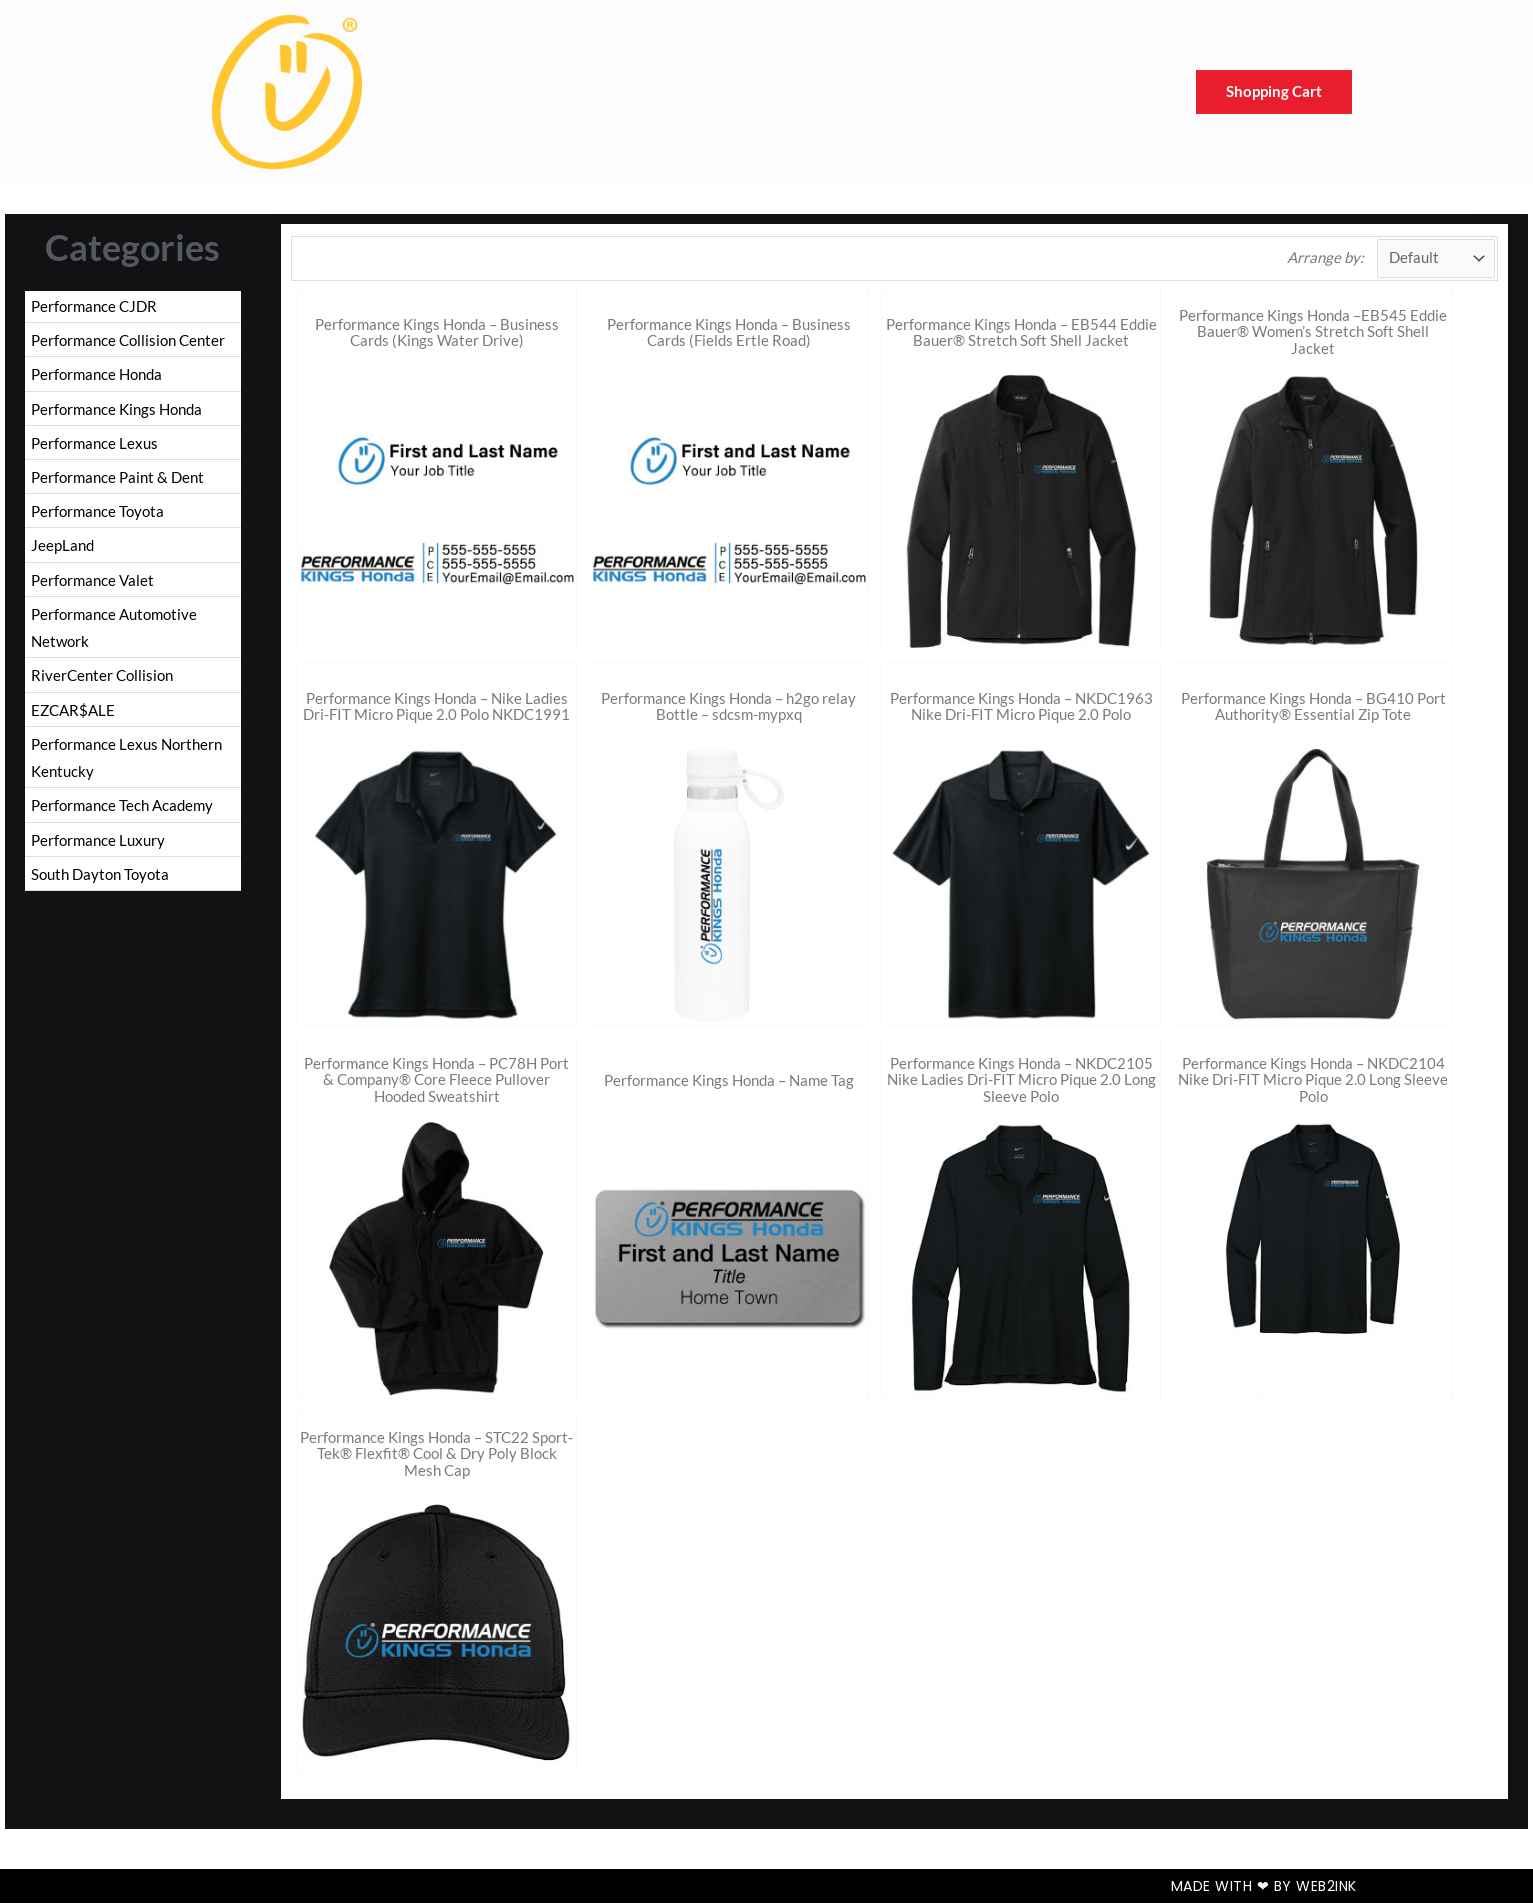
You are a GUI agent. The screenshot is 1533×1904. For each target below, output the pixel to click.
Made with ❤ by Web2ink (1264, 1887)
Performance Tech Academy (122, 814)
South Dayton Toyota (100, 884)
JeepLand (62, 550)
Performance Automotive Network (114, 633)
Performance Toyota (97, 515)
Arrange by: (1324, 258)
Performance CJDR (94, 306)
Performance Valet (92, 585)
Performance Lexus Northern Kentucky (126, 766)
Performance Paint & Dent (117, 480)
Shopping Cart (1274, 92)
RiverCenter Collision (102, 682)
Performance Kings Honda (116, 410)
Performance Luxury (98, 849)
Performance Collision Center (128, 341)
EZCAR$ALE (73, 717)
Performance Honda (96, 375)
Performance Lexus (94, 445)
